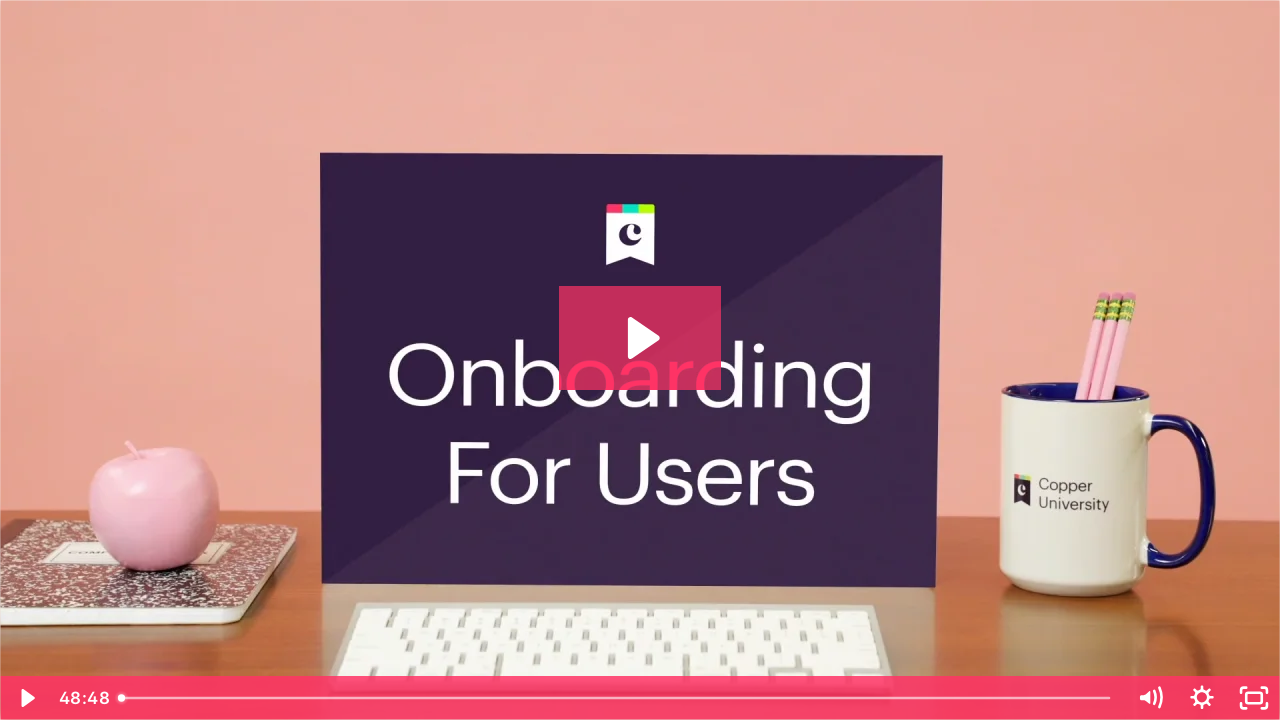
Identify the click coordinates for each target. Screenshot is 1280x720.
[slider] (616, 698)
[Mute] (1150, 698)
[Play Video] (26, 698)
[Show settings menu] (1202, 698)
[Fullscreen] (1254, 698)
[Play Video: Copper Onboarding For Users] (640, 338)
